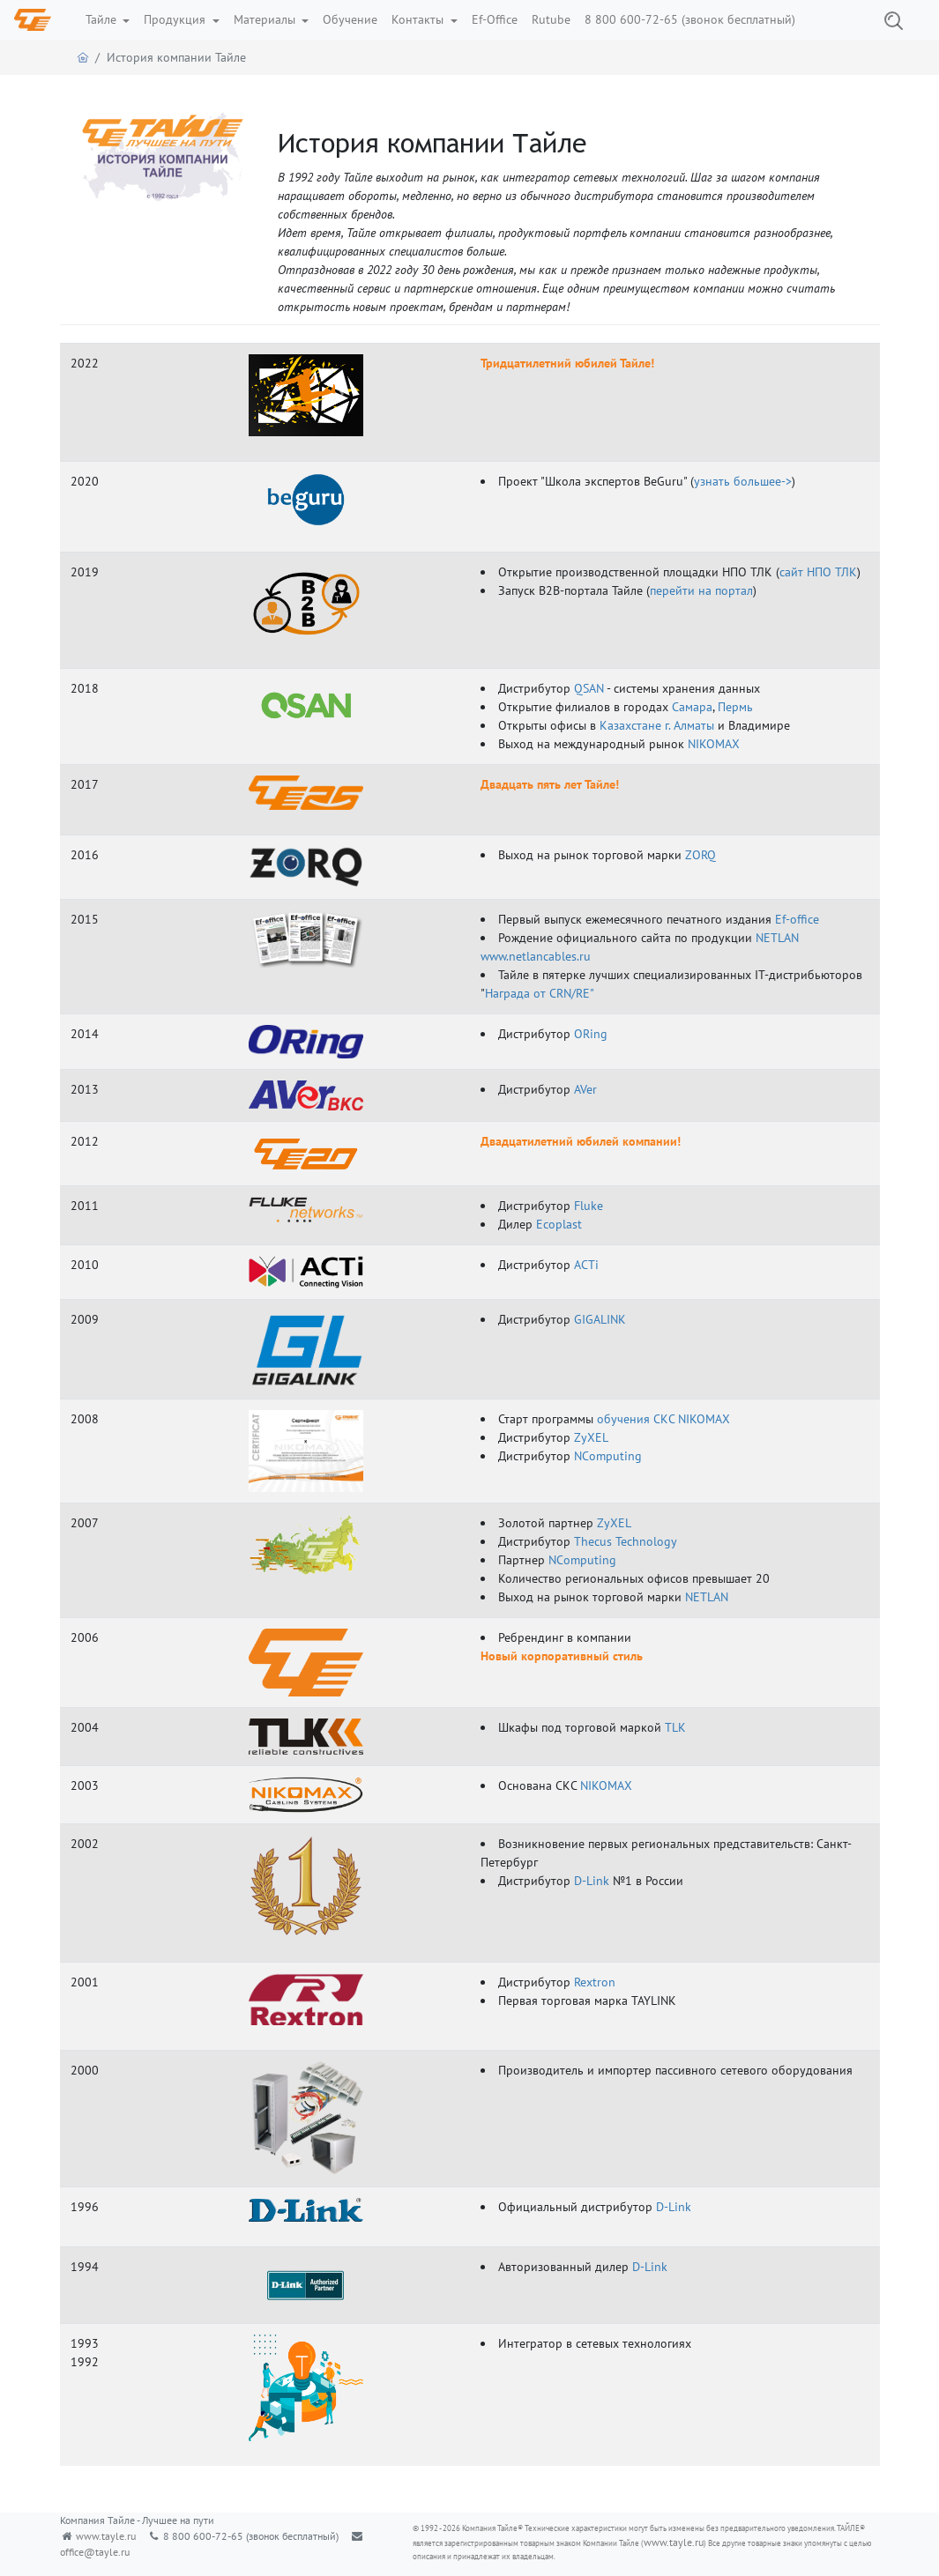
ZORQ (700, 855)
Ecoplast (559, 1224)
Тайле (103, 19)
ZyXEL (591, 1437)
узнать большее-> (743, 481)
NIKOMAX (714, 744)
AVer (585, 1089)
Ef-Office (495, 19)
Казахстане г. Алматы (657, 725)
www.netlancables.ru (536, 956)
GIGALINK (600, 1319)
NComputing (608, 1456)
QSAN (589, 688)
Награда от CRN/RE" (539, 993)
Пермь (735, 707)
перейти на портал (701, 590)
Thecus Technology (625, 1541)
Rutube (551, 19)
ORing (590, 1034)
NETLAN (777, 938)
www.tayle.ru (106, 2536)
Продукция (176, 19)
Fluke (588, 1206)
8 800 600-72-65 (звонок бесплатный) (690, 19)
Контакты (419, 19)
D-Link (591, 1881)
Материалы (266, 19)
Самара (692, 707)
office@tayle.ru (95, 2551)
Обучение (350, 19)
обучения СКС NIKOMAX (663, 1419)
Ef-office (797, 919)
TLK (675, 1727)
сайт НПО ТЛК (818, 572)
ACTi (586, 1265)
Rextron (594, 1982)
